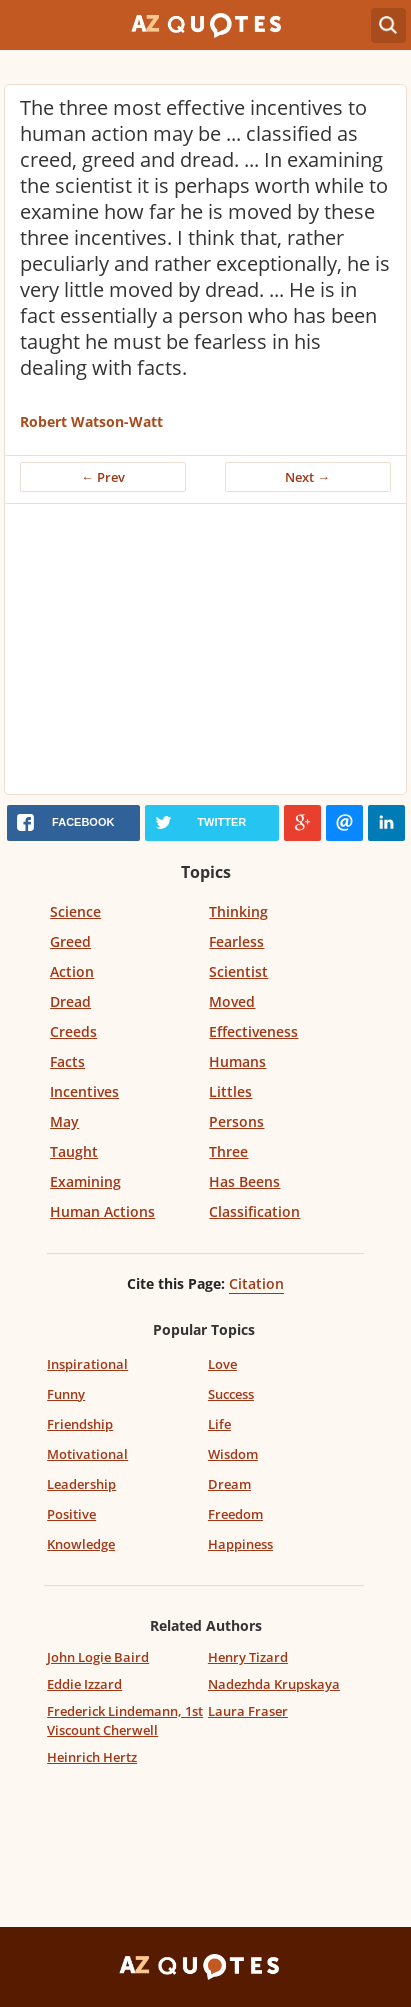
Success (231, 1394)
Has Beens (244, 1181)
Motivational (87, 1454)
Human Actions (102, 1211)
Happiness (240, 1544)
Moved (232, 1001)
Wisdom (233, 1454)
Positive (71, 1514)
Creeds (73, 1031)
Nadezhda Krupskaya (274, 1684)
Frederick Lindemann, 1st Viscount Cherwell (125, 1720)
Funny (66, 1394)
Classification (254, 1211)
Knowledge (81, 1544)
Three (228, 1151)
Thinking (238, 911)
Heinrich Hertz (92, 1757)
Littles (230, 1091)
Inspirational (87, 1364)
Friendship (80, 1424)
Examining (85, 1181)
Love (222, 1364)
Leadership (81, 1484)
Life (219, 1424)
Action (72, 971)
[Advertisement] (205, 654)
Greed (70, 941)
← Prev (103, 477)
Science (75, 911)
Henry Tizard (248, 1657)
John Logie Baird (98, 1657)
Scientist (238, 971)
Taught (74, 1151)
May (64, 1121)
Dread (70, 1001)
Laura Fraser (248, 1711)
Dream (229, 1484)
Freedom (235, 1514)
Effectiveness (253, 1031)
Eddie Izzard (84, 1684)
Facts (67, 1061)
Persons (236, 1121)
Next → (307, 477)
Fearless (236, 941)
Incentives (84, 1091)
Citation (256, 1283)
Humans (237, 1061)
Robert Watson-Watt (91, 421)
